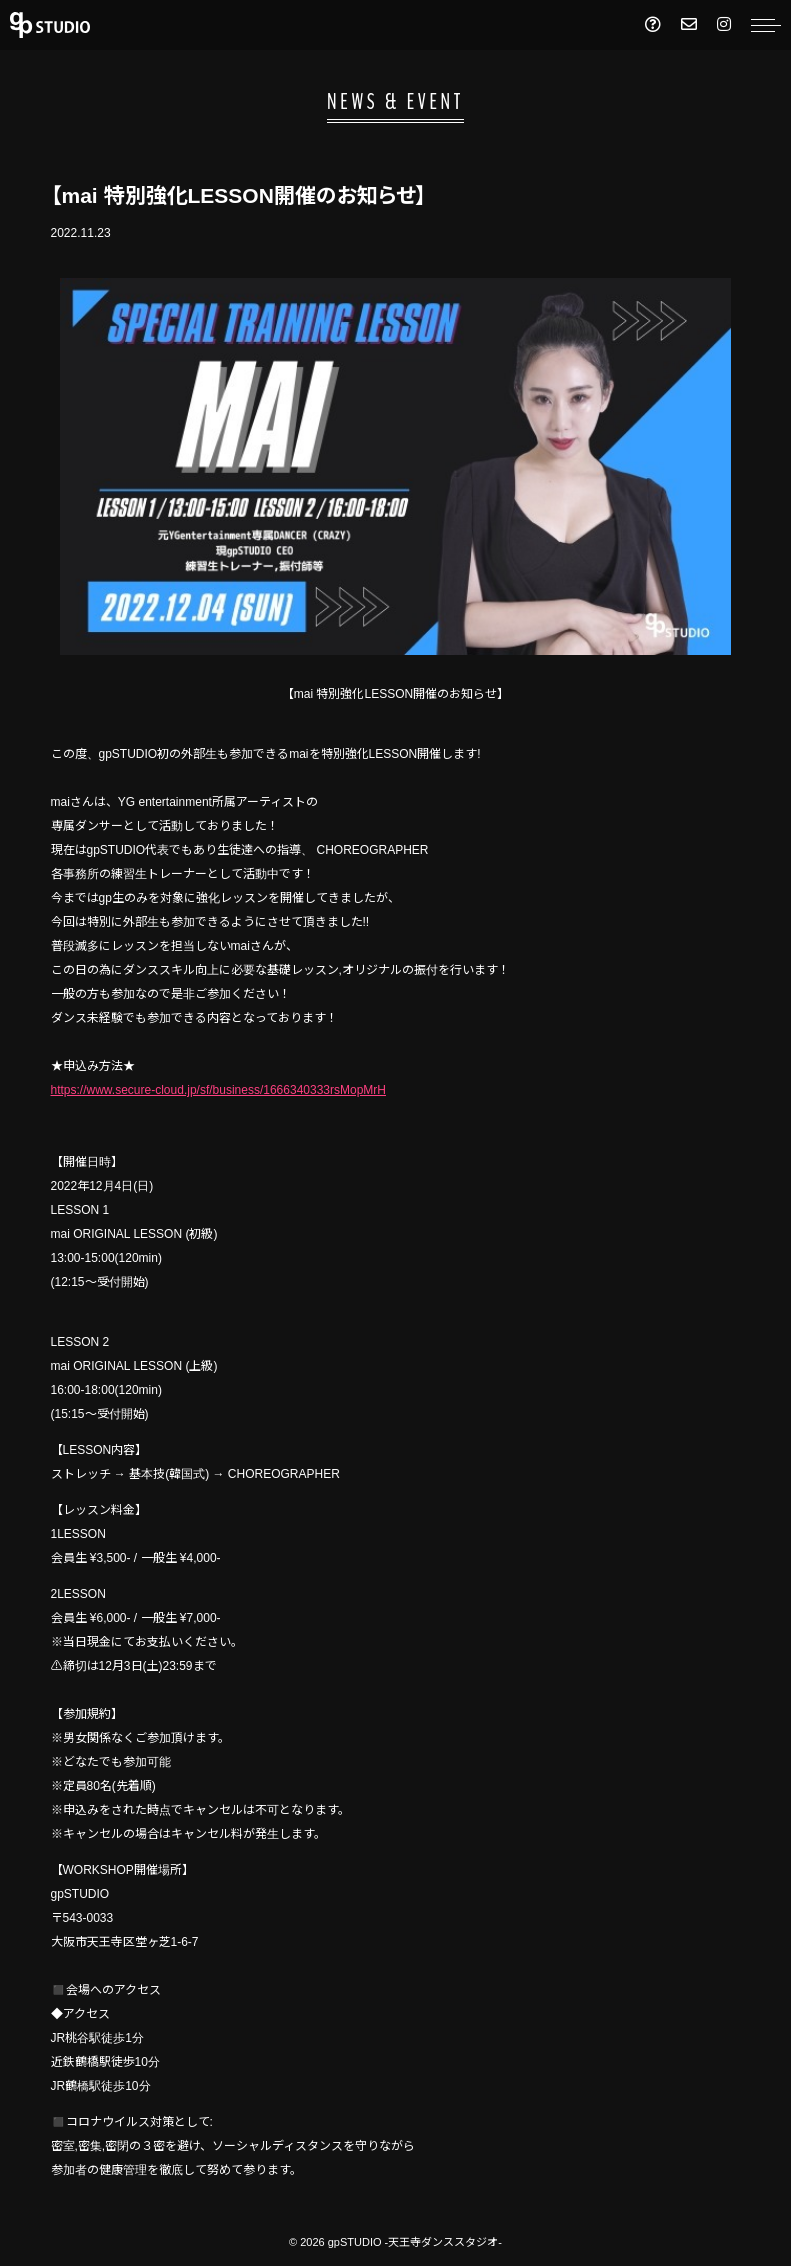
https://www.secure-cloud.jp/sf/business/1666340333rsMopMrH (219, 1090)
